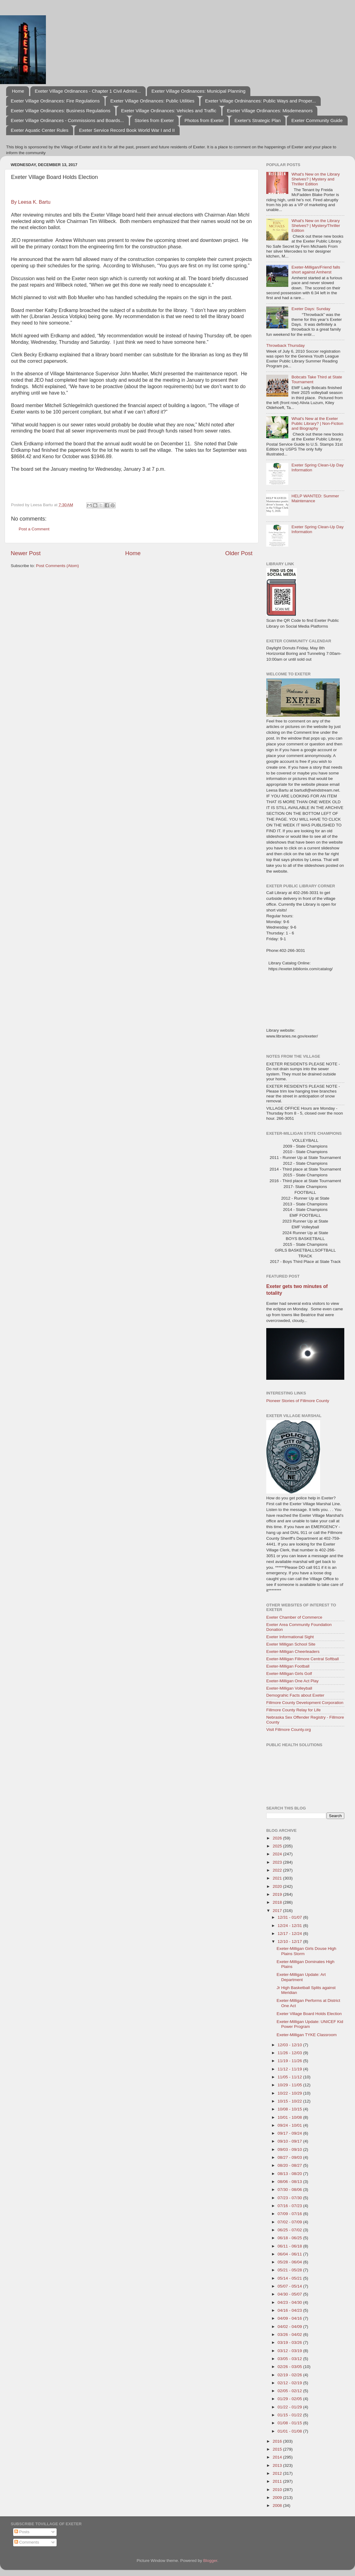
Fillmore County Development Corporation (304, 1702)
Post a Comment (34, 529)
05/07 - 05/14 (290, 2286)
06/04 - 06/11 (290, 2254)
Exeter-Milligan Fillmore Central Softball (302, 1659)
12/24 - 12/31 (290, 1925)
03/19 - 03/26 (290, 2342)
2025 (278, 1846)
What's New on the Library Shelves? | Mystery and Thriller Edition (315, 179)
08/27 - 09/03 (290, 2157)
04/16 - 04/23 (290, 2310)
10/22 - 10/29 (290, 2093)
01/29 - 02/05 (290, 2398)
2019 (278, 1894)
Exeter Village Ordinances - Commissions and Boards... (67, 120)
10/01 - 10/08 (290, 2117)
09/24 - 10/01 (290, 2125)
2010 (278, 2489)
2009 (278, 2497)
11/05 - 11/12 (290, 2077)
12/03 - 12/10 (290, 2045)
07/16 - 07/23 (290, 2205)
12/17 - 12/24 (290, 1933)
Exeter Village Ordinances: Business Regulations (60, 110)
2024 (278, 1854)
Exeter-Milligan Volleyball (289, 1688)
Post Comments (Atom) (57, 565)
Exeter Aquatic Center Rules (39, 130)
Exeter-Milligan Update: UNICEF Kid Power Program (310, 2024)
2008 (278, 2505)
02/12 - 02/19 (290, 2383)
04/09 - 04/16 (290, 2318)
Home (18, 91)
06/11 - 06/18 (290, 2246)
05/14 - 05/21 (290, 2278)
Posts (22, 2532)
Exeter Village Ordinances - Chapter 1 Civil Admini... (88, 91)
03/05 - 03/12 (290, 2358)
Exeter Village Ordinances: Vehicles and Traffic (168, 110)
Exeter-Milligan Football (287, 1666)
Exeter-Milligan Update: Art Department (301, 1977)
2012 (278, 2473)
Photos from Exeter (204, 120)
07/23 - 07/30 (290, 2198)
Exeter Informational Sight (290, 1637)
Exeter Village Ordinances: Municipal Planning (198, 91)
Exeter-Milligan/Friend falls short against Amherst (315, 269)
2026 (278, 1838)
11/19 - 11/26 (290, 2060)
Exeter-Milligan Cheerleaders (293, 1651)
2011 (278, 2481)
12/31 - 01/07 (290, 1917)
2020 (278, 1886)
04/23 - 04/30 (290, 2302)
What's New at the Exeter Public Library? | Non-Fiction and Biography (317, 423)
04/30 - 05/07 (290, 2294)
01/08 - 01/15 (290, 2423)
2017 (278, 1910)
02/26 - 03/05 (290, 2366)
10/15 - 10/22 (290, 2101)
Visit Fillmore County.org (288, 1729)
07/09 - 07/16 (290, 2213)
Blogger (210, 2560)
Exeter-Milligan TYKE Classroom (307, 2034)
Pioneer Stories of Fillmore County (297, 1400)
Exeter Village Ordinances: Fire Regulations (55, 100)
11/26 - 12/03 (290, 2053)
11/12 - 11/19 (290, 2069)
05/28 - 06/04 (290, 2262)
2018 (278, 1902)
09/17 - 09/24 (290, 2133)
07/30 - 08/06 (290, 2189)
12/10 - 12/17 (290, 1941)
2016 (278, 2441)
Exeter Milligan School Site (291, 1644)
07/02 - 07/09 (290, 2222)
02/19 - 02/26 (290, 2375)
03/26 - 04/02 (290, 2334)
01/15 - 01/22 (290, 2415)
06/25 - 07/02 (290, 2230)
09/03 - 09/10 (290, 2149)
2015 (278, 2449)
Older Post (238, 553)
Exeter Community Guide (317, 120)
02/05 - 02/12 (290, 2391)
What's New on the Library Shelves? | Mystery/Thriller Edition (315, 225)
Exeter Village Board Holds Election (309, 2013)
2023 (278, 1862)
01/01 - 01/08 (290, 2431)
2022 (278, 1870)
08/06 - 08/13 (290, 2181)
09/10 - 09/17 (290, 2141)
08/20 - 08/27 (290, 2165)
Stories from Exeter (154, 120)
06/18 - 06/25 (290, 2238)
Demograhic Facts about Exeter (295, 1695)
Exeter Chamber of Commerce (294, 1617)
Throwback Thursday (285, 345)
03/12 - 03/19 (290, 2350)
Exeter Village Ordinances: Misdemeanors (270, 110)
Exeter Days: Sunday (310, 308)
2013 (278, 2465)
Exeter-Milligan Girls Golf (289, 1673)
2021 (278, 1878)
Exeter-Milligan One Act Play (292, 1681)
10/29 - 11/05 (290, 2085)
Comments (26, 2542)
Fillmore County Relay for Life (293, 1710)
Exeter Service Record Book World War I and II (127, 130)
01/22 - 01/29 (290, 2407)
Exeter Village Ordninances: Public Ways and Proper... (260, 100)
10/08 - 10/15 (290, 2109)
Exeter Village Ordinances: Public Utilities (152, 100)
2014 (278, 2457)
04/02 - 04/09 (290, 2326)
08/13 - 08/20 (290, 2173)
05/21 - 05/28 (290, 2270)
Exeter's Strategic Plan (257, 120)
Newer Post (26, 553)
